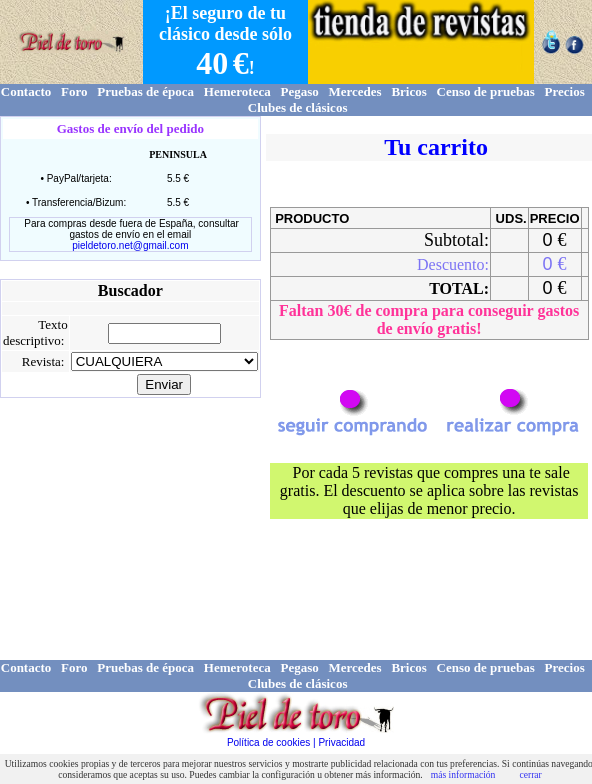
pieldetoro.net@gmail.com (130, 245)
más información (463, 774)
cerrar (530, 774)
